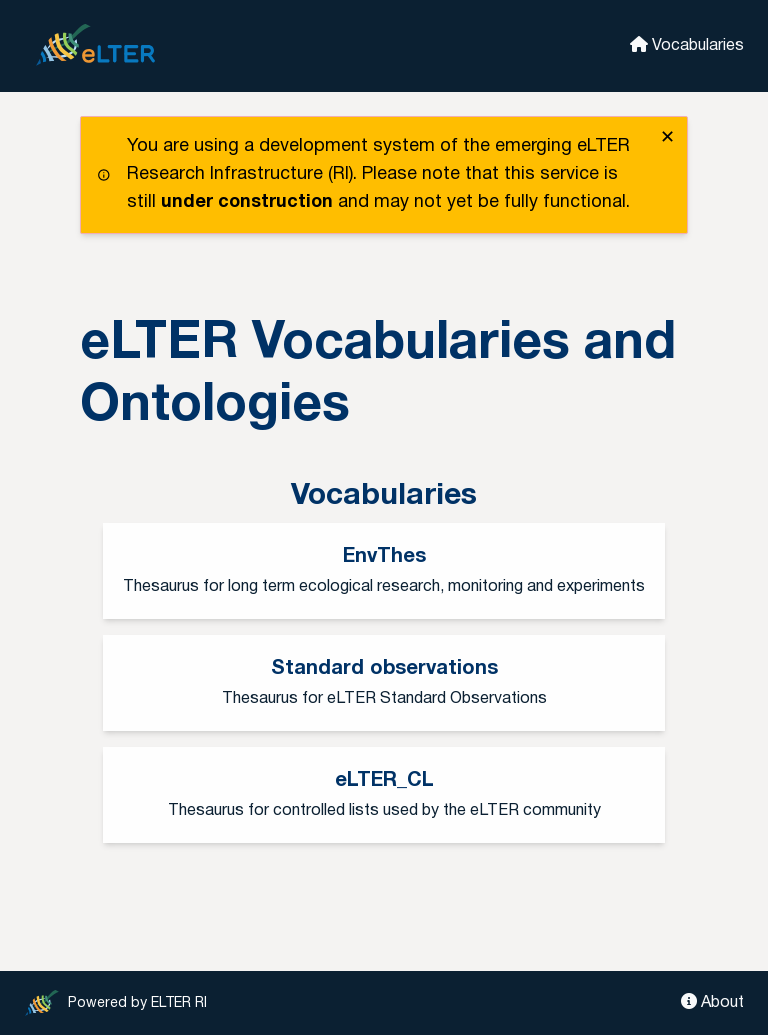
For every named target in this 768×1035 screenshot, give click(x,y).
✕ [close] (667, 138)
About (712, 1001)
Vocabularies (687, 44)
